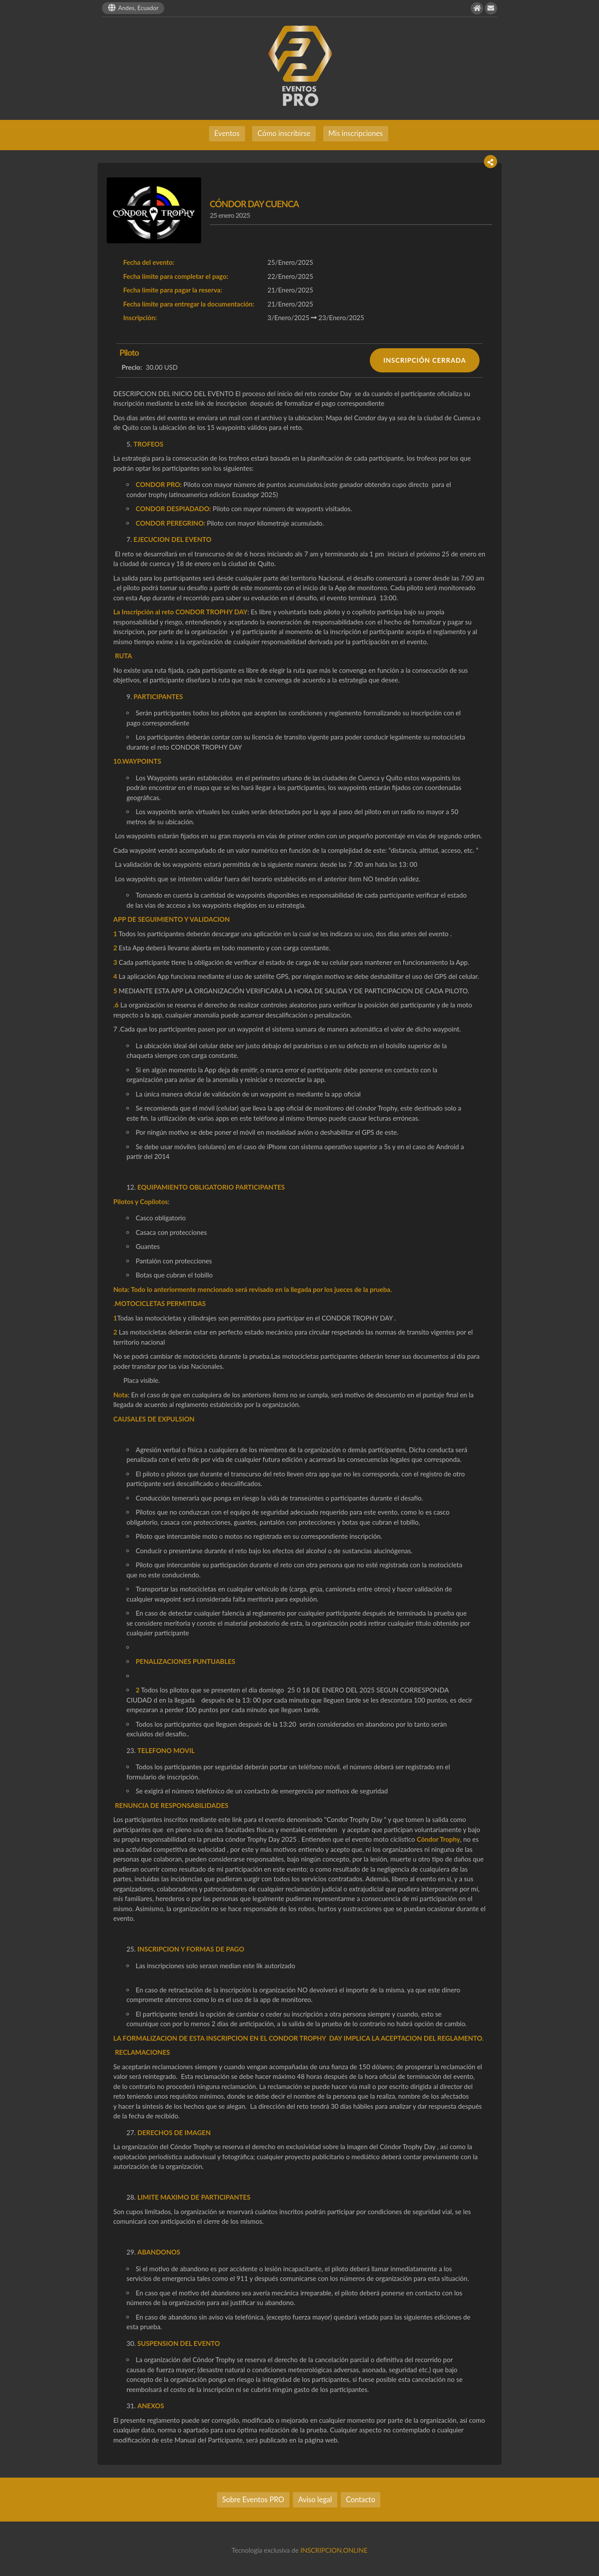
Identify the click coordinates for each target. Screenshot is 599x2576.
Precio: (132, 367)
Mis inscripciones (355, 133)
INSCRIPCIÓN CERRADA (424, 360)
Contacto (360, 2499)
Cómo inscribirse (283, 133)
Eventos (227, 133)
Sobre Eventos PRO (253, 2499)
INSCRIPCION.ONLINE (334, 2550)
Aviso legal (315, 2499)
